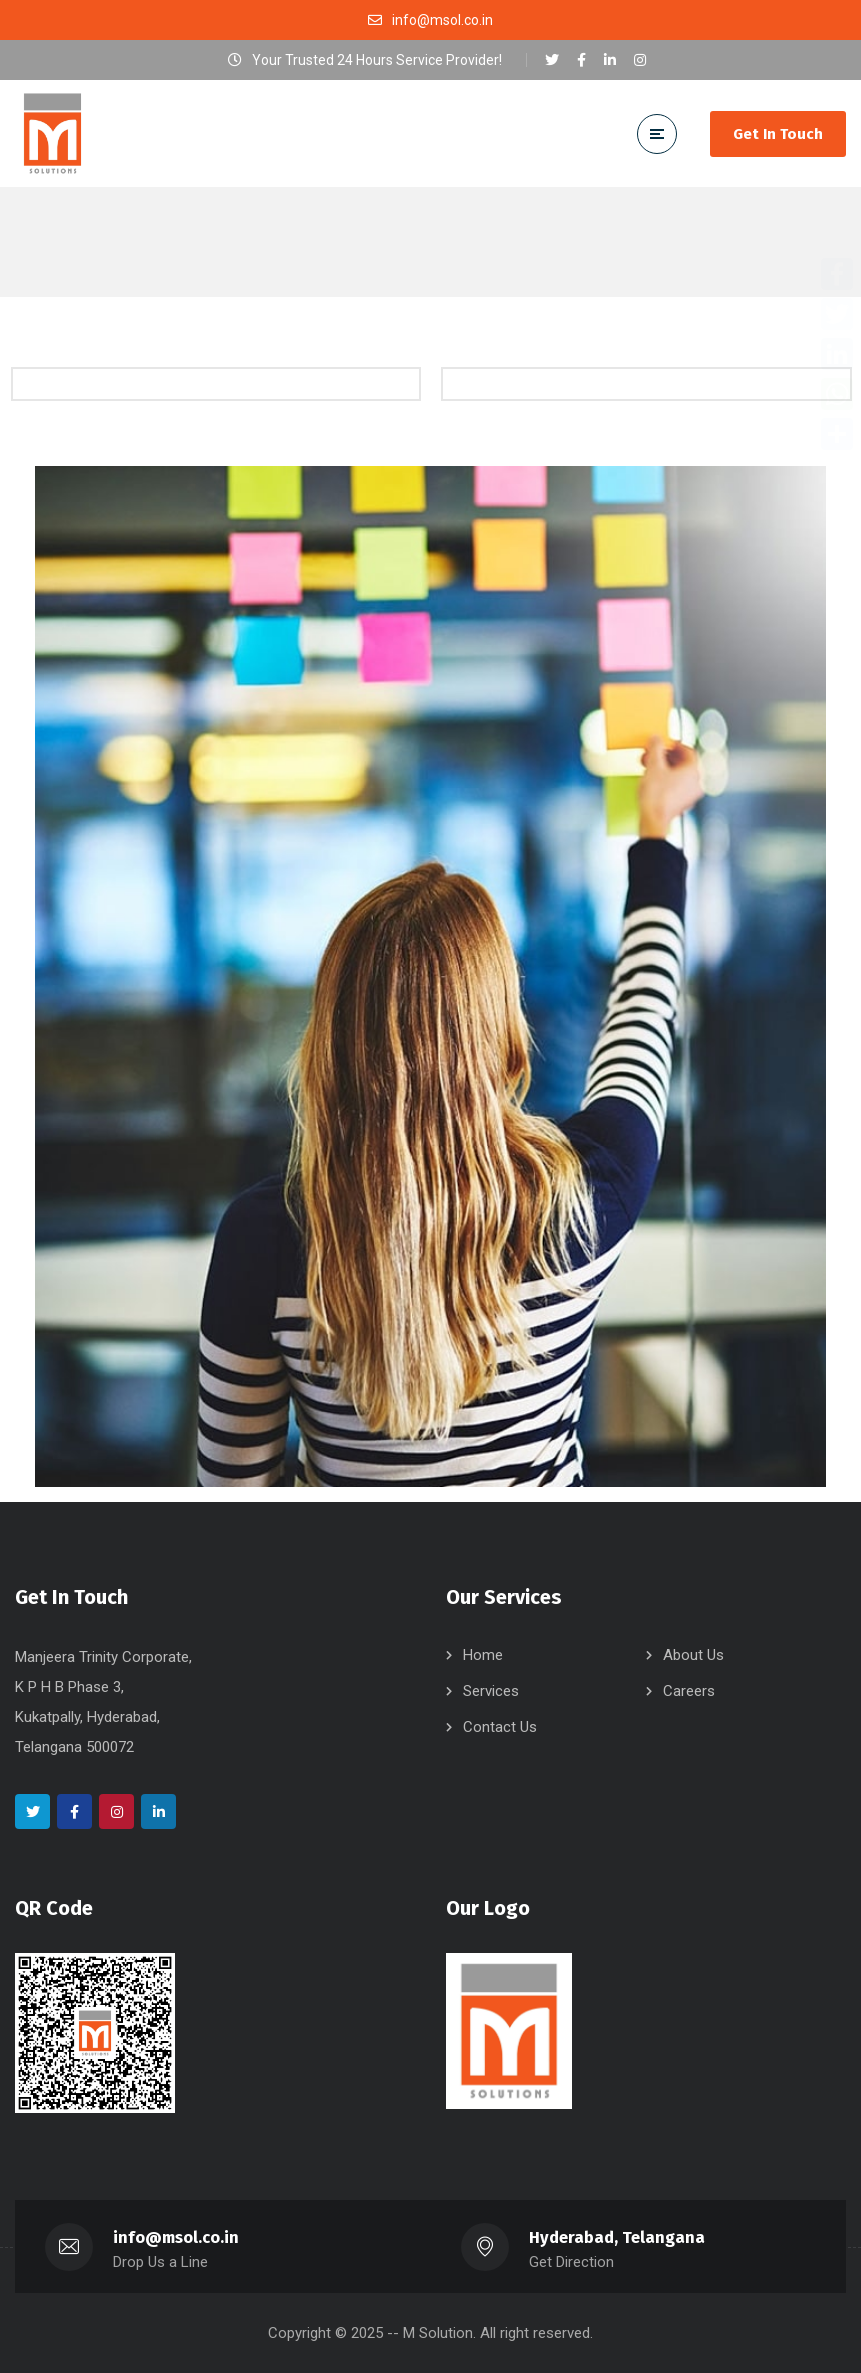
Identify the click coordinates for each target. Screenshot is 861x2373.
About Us (693, 1655)
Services (491, 1691)
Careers (689, 1691)
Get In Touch (778, 134)
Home (483, 1655)
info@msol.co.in (176, 2237)
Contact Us (500, 1727)
